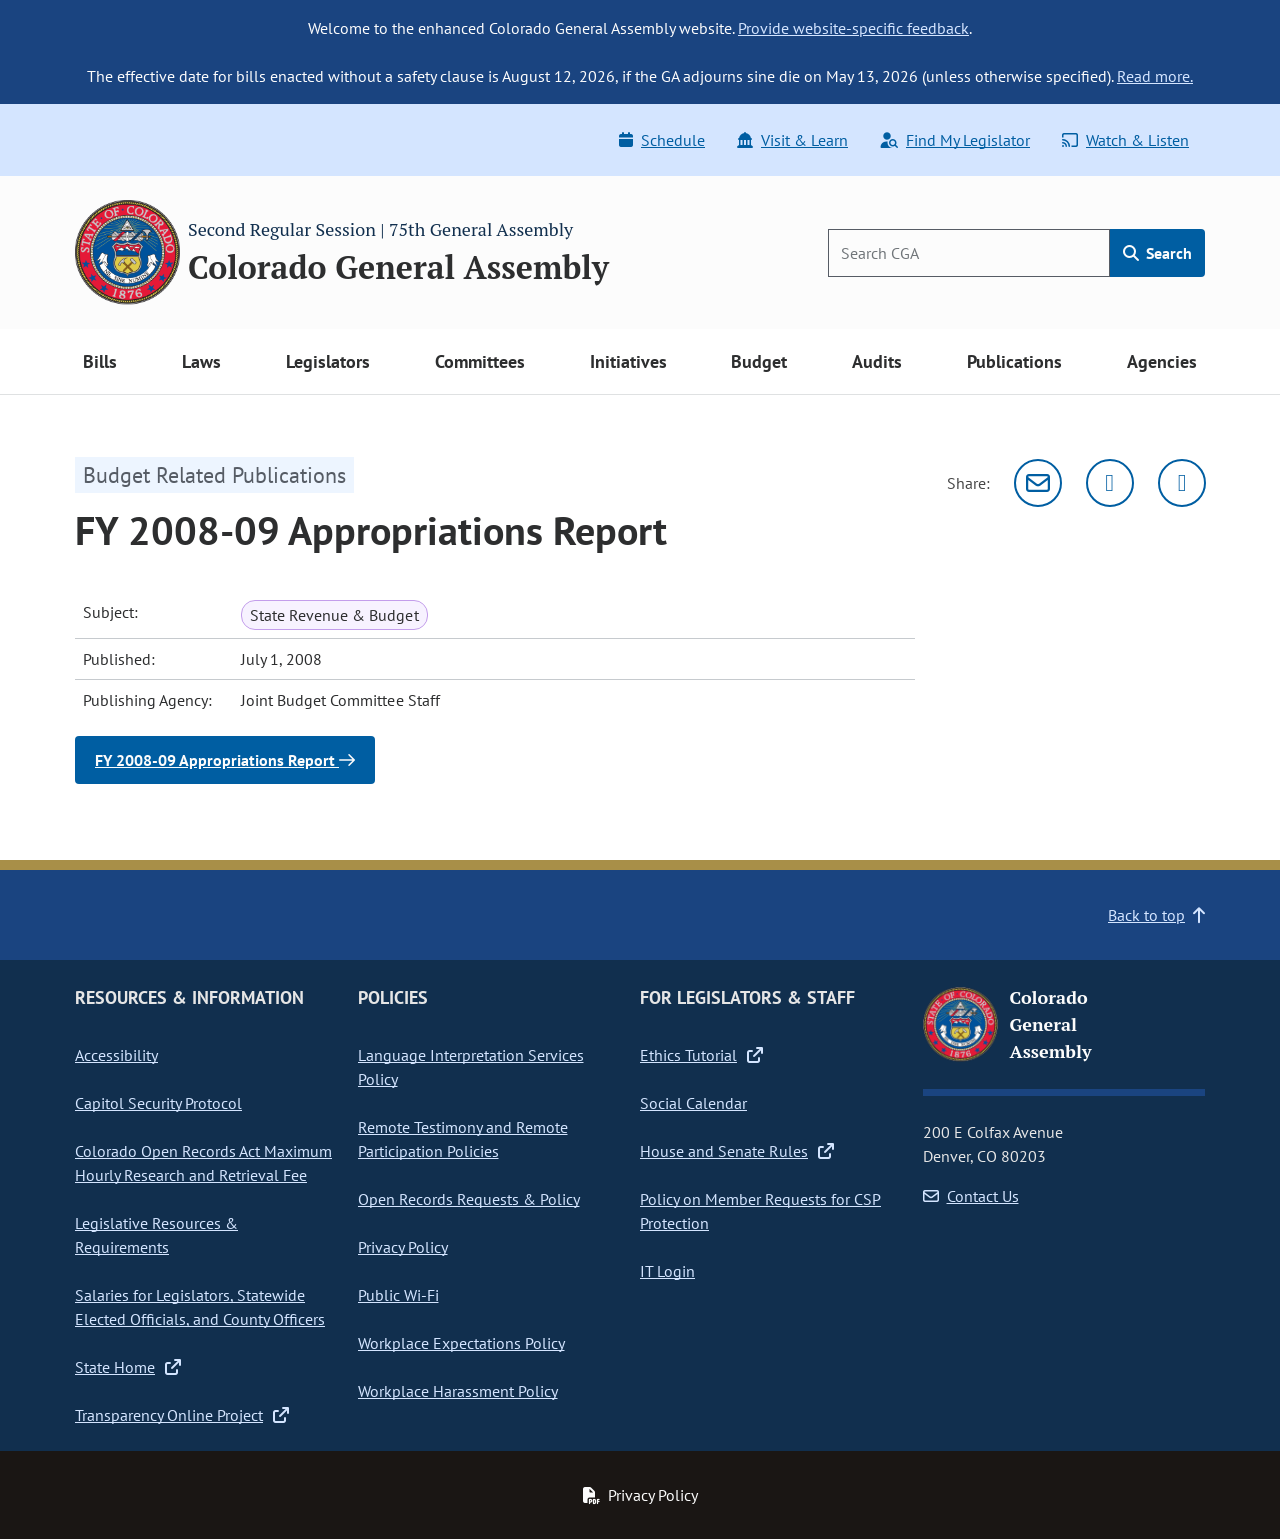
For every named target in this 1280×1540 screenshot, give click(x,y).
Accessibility (116, 1055)
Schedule (662, 140)
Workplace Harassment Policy (458, 1391)
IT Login (667, 1271)
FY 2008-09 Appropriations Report (225, 760)
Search (1157, 253)
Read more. (1155, 76)
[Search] (969, 253)
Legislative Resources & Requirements (156, 1235)
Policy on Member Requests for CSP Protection (760, 1211)
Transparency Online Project (182, 1415)
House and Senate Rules (737, 1151)
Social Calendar (693, 1103)
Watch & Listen (1125, 140)
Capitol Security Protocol (158, 1103)
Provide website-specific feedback (853, 28)
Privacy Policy (403, 1247)
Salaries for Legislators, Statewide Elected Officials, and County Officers (200, 1307)
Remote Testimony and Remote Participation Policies (463, 1139)
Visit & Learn (792, 140)
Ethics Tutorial (701, 1055)
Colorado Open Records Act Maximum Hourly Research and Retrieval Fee (203, 1163)
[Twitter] (1110, 483)
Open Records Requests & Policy (469, 1199)
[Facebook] (1182, 483)
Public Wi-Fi (398, 1295)
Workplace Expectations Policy (461, 1343)
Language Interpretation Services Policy (471, 1067)
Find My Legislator (955, 140)
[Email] (1038, 483)
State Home (128, 1367)
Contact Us (971, 1196)
